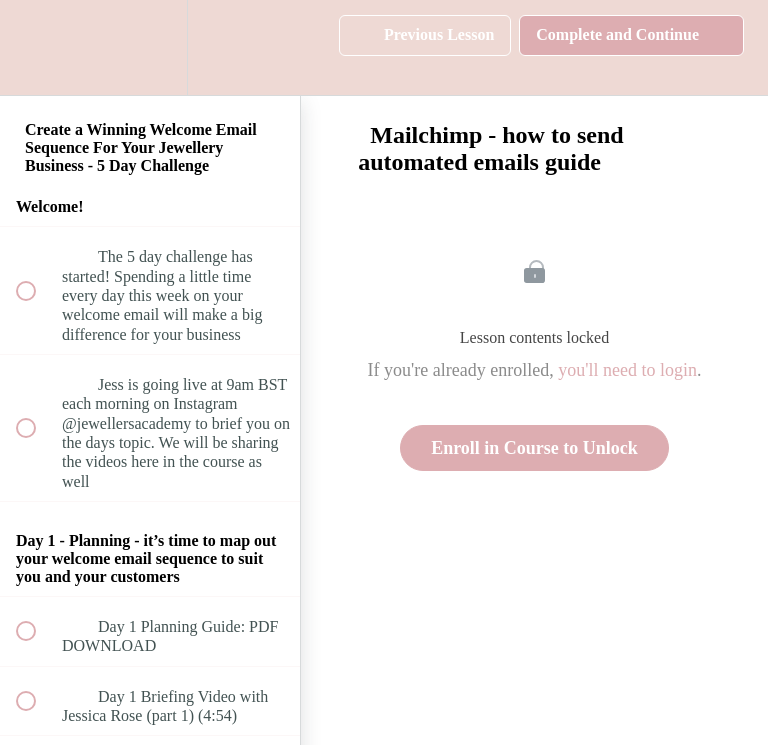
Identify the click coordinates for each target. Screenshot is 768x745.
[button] (37, 47)
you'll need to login (627, 370)
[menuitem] (150, 47)
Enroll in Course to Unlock (534, 448)
